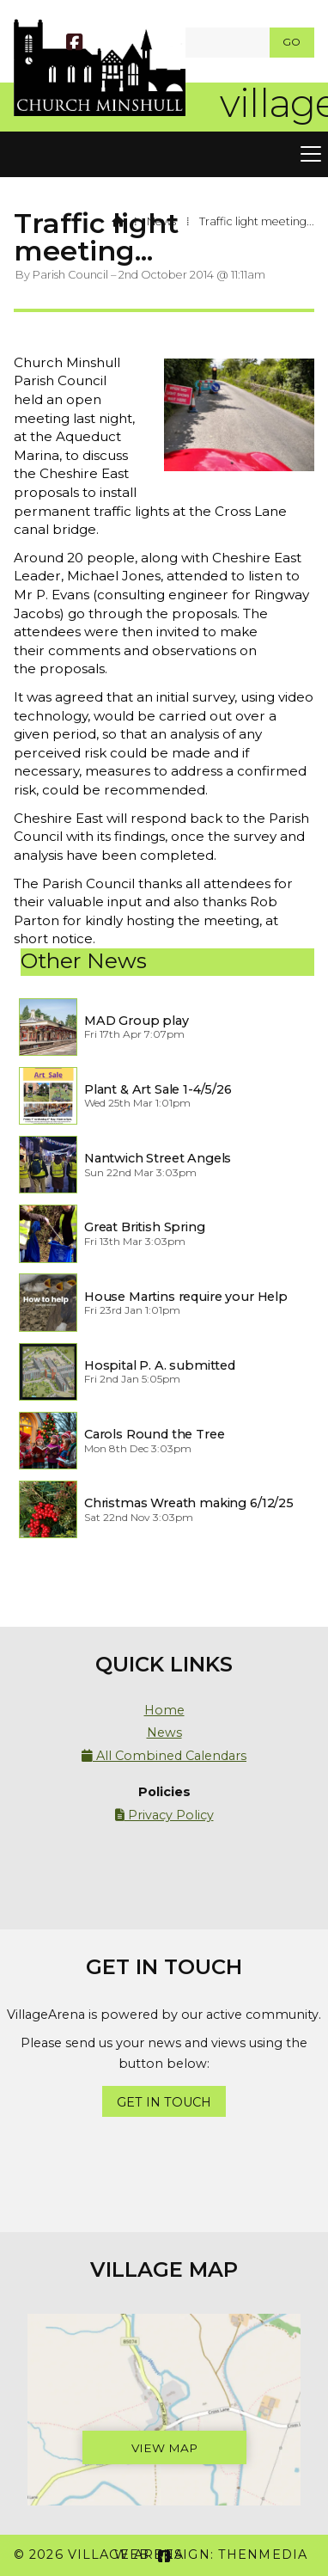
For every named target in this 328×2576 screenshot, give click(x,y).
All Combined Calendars (164, 1755)
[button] (164, 155)
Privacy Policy (164, 1815)
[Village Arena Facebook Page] (74, 44)
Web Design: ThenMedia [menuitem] (210, 2554)
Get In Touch (164, 2102)
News (161, 221)
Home (164, 1710)
